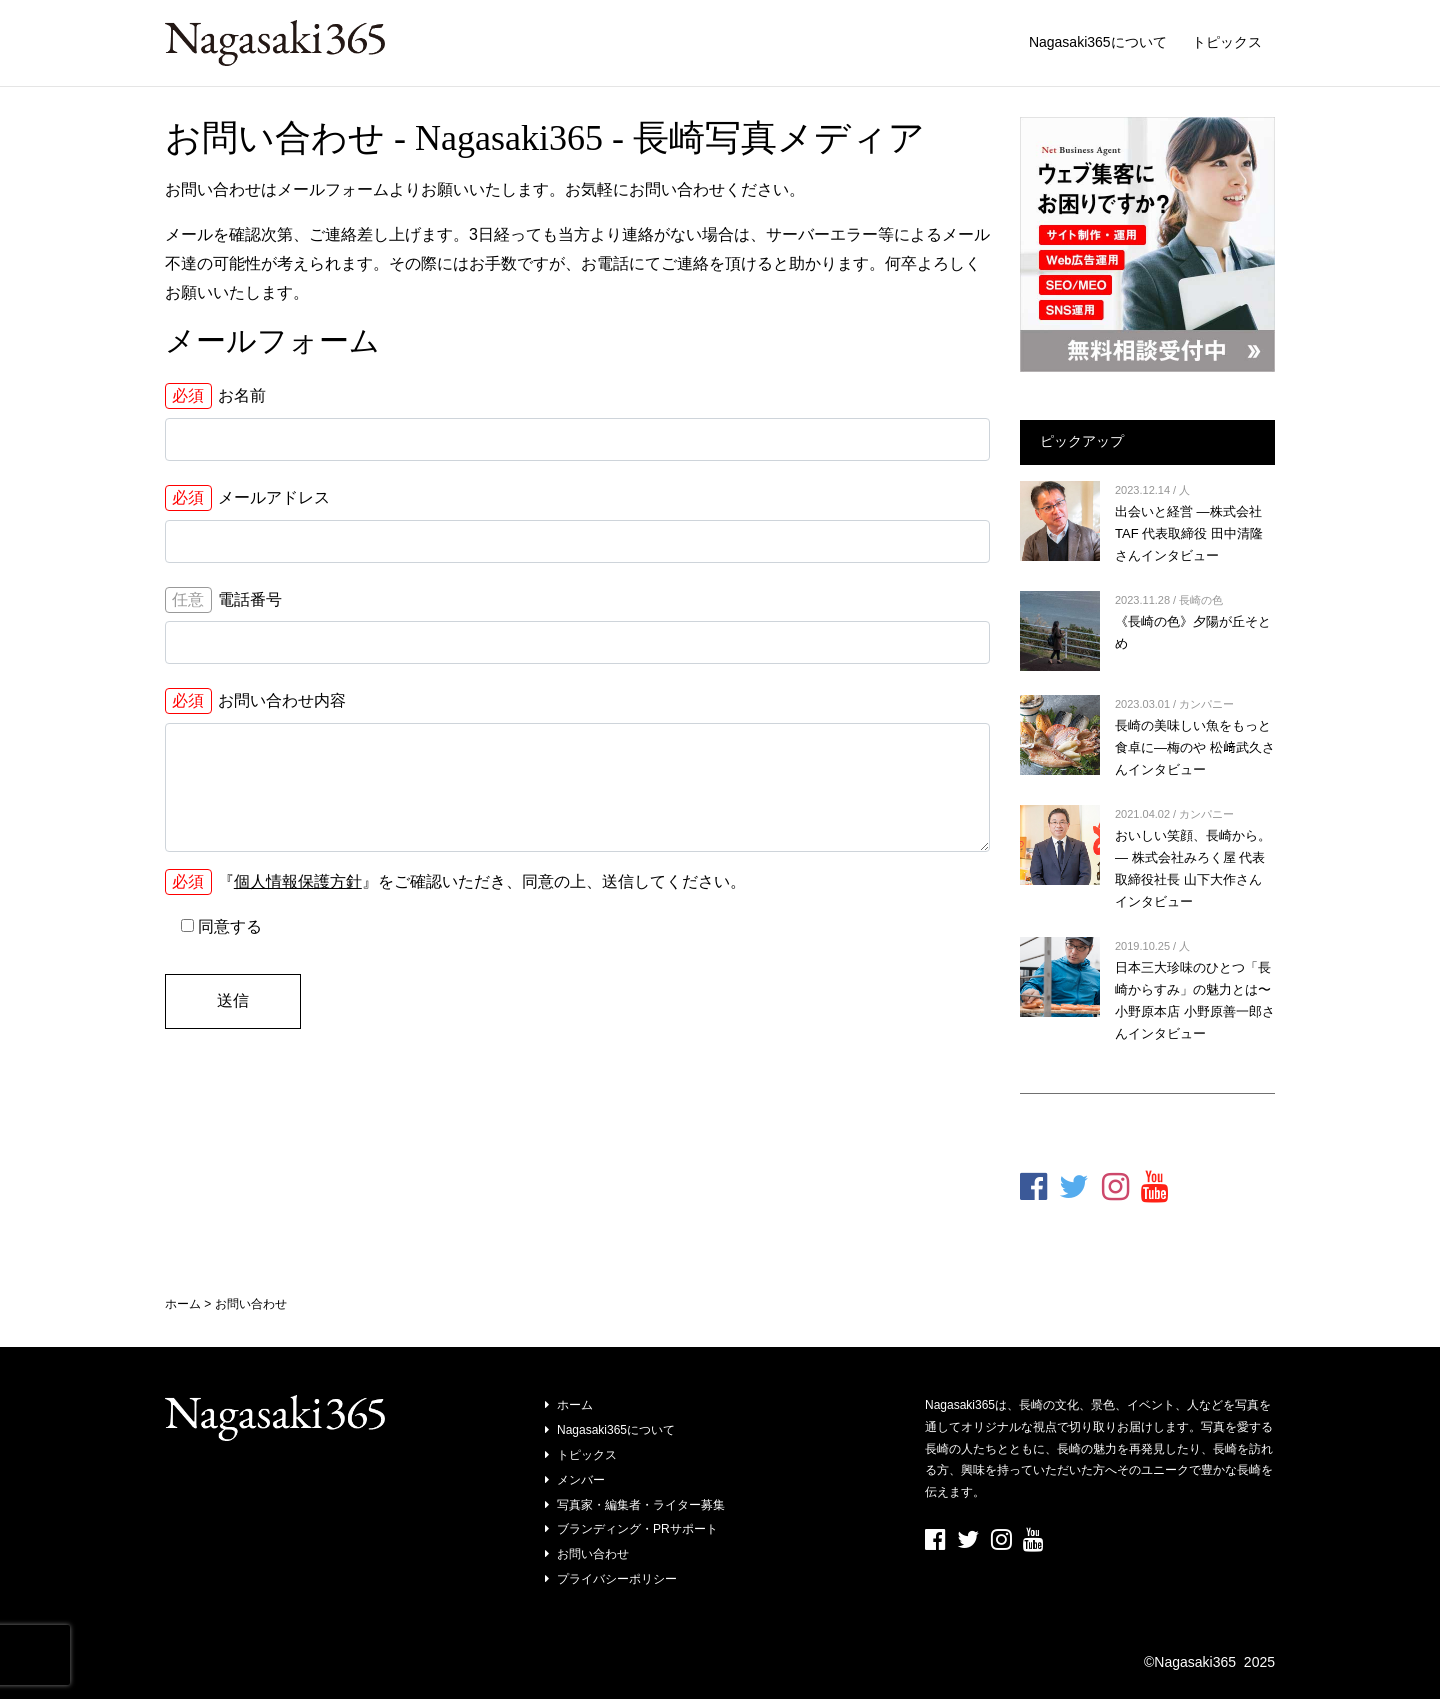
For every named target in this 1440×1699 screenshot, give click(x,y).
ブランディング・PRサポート (637, 1529)
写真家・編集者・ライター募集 (641, 1505)
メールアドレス (247, 498)
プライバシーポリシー (617, 1579)
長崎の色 (1201, 600)
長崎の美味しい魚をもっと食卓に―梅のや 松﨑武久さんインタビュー (1195, 747)
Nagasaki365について (1098, 42)
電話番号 (223, 600)
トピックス (1227, 42)
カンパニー (1206, 704)
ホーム (575, 1405)
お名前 (215, 396)
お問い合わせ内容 (255, 701)
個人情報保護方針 (298, 881)
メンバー (581, 1480)
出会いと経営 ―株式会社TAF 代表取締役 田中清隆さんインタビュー (1189, 533)
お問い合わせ (593, 1554)
